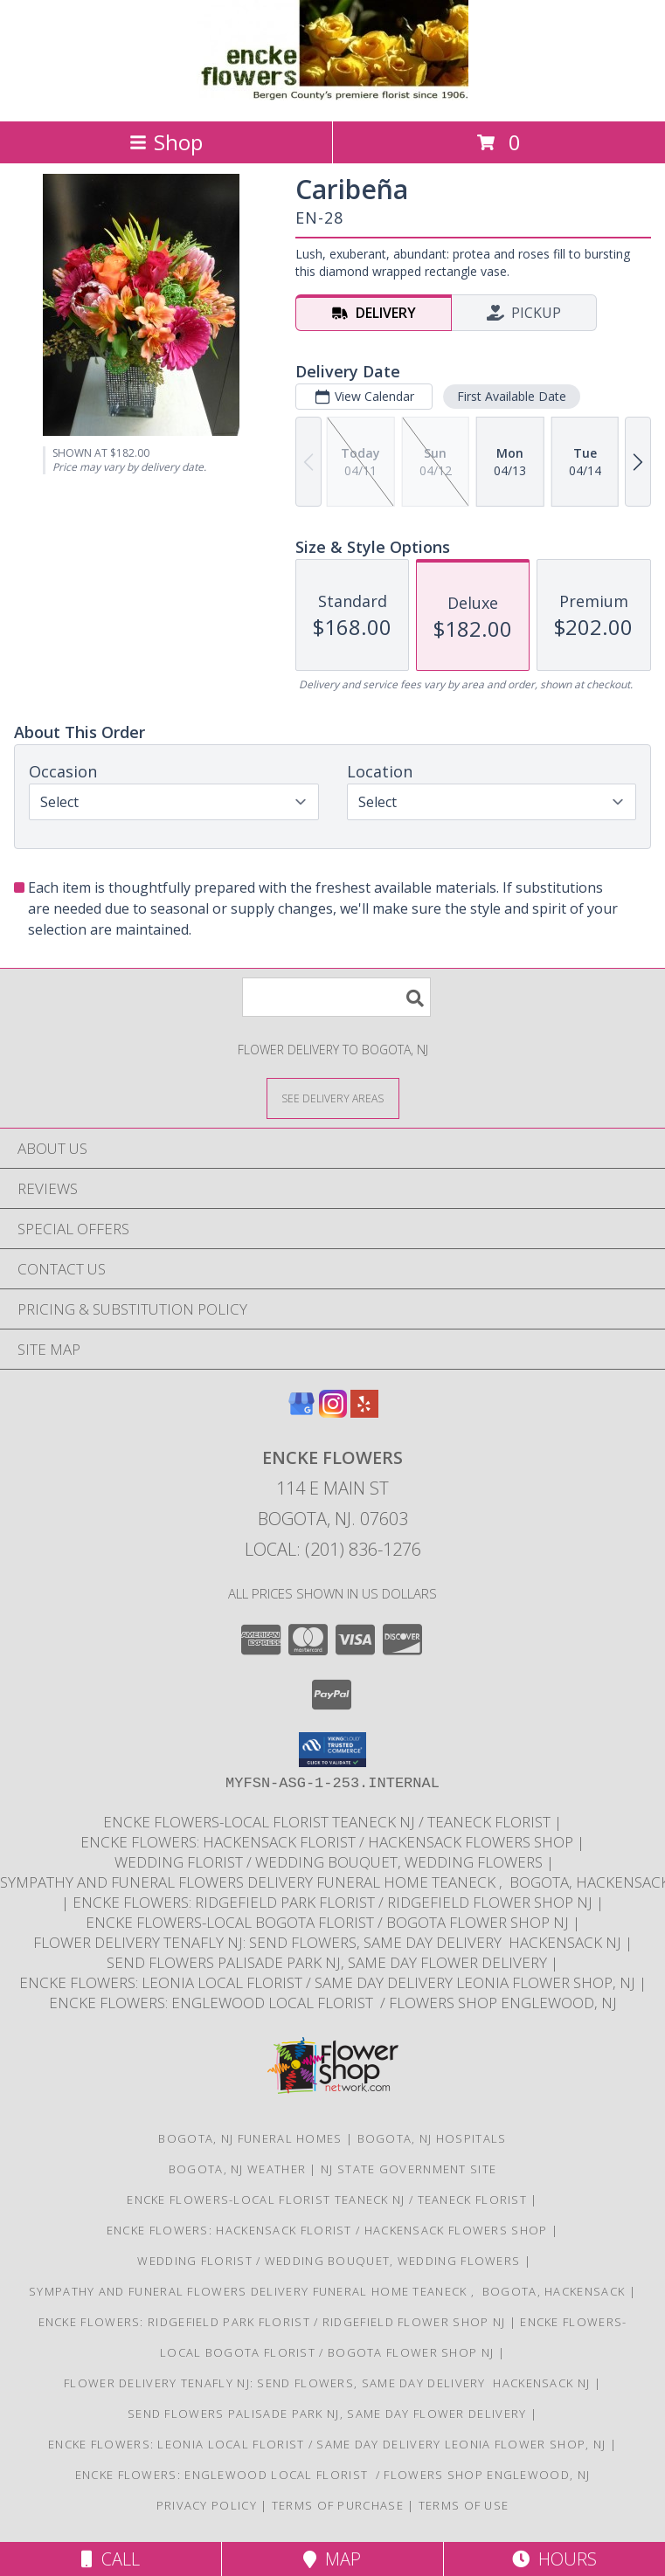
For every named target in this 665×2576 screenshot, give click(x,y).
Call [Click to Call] (110, 2559)
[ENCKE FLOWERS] (332, 95)
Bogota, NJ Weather (237, 2169)
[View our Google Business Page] (301, 1412)
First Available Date (511, 396)
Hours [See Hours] (554, 2559)
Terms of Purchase (338, 2505)
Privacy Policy (206, 2505)
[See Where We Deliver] (333, 1097)
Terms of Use (464, 2505)
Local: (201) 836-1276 (333, 1549)
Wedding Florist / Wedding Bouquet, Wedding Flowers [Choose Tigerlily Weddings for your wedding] (328, 1862)
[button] (332, 1749)
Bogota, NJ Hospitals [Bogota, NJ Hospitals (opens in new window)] (432, 2138)
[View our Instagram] (333, 1412)
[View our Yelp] (364, 1412)
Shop (166, 142)
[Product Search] (336, 997)
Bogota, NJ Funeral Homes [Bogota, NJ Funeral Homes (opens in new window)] (250, 2138)
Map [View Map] (332, 2559)
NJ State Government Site (408, 2169)
